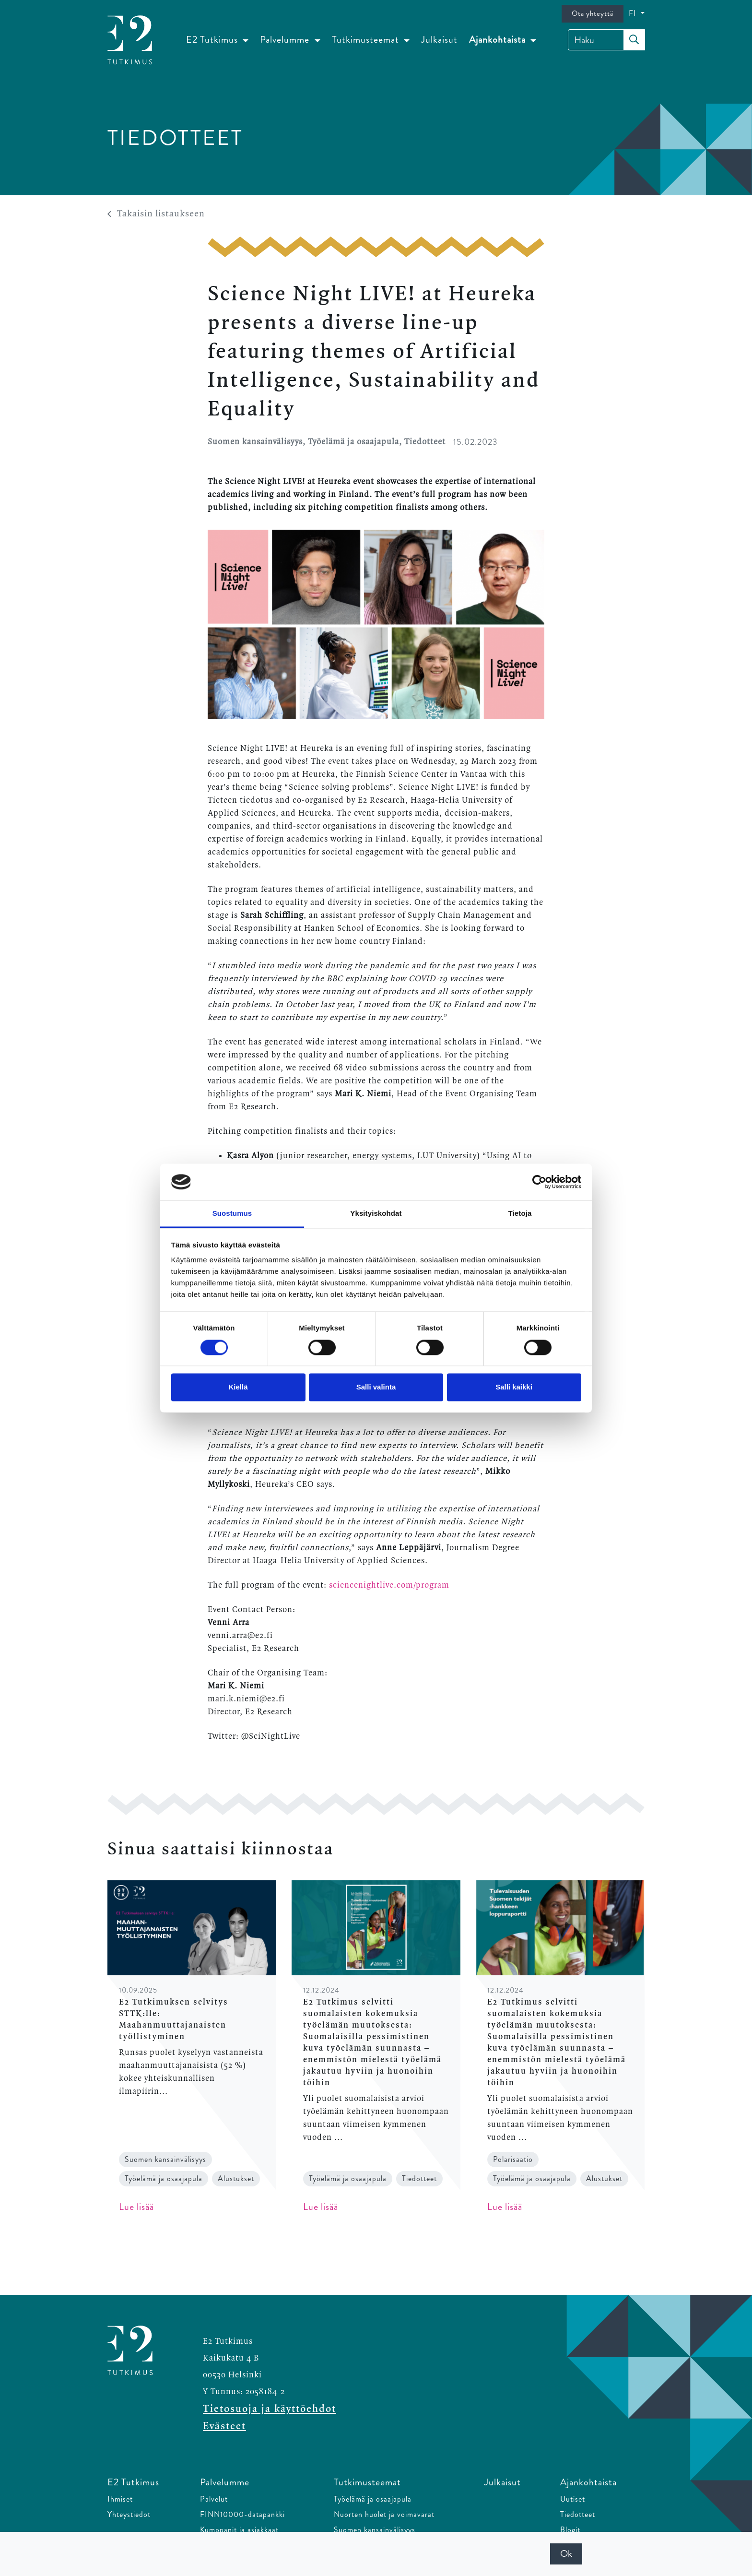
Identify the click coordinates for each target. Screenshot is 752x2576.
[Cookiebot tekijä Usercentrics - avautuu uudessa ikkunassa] (539, 1182)
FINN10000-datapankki (242, 2514)
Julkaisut (439, 40)
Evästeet (224, 2426)
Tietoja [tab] (520, 1214)
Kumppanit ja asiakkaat (239, 2529)
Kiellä (237, 1387)
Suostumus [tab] (232, 1214)
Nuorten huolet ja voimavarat (384, 2514)
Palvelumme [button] (286, 40)
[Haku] (606, 39)
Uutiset (572, 2499)
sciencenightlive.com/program (389, 1585)
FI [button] (634, 13)
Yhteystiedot (129, 2514)
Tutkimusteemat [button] (366, 40)
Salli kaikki (513, 1387)
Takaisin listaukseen (156, 214)
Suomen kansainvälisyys (374, 2529)
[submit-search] (634, 39)
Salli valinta (376, 1387)
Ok (566, 2554)
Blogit (570, 2529)
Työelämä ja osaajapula (372, 2499)
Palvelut (214, 2499)
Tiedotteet (577, 2514)
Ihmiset (120, 2499)
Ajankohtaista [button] (498, 40)
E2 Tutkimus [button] (213, 40)
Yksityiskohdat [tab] (375, 1214)
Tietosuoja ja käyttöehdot (269, 2409)
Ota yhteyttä (592, 13)
